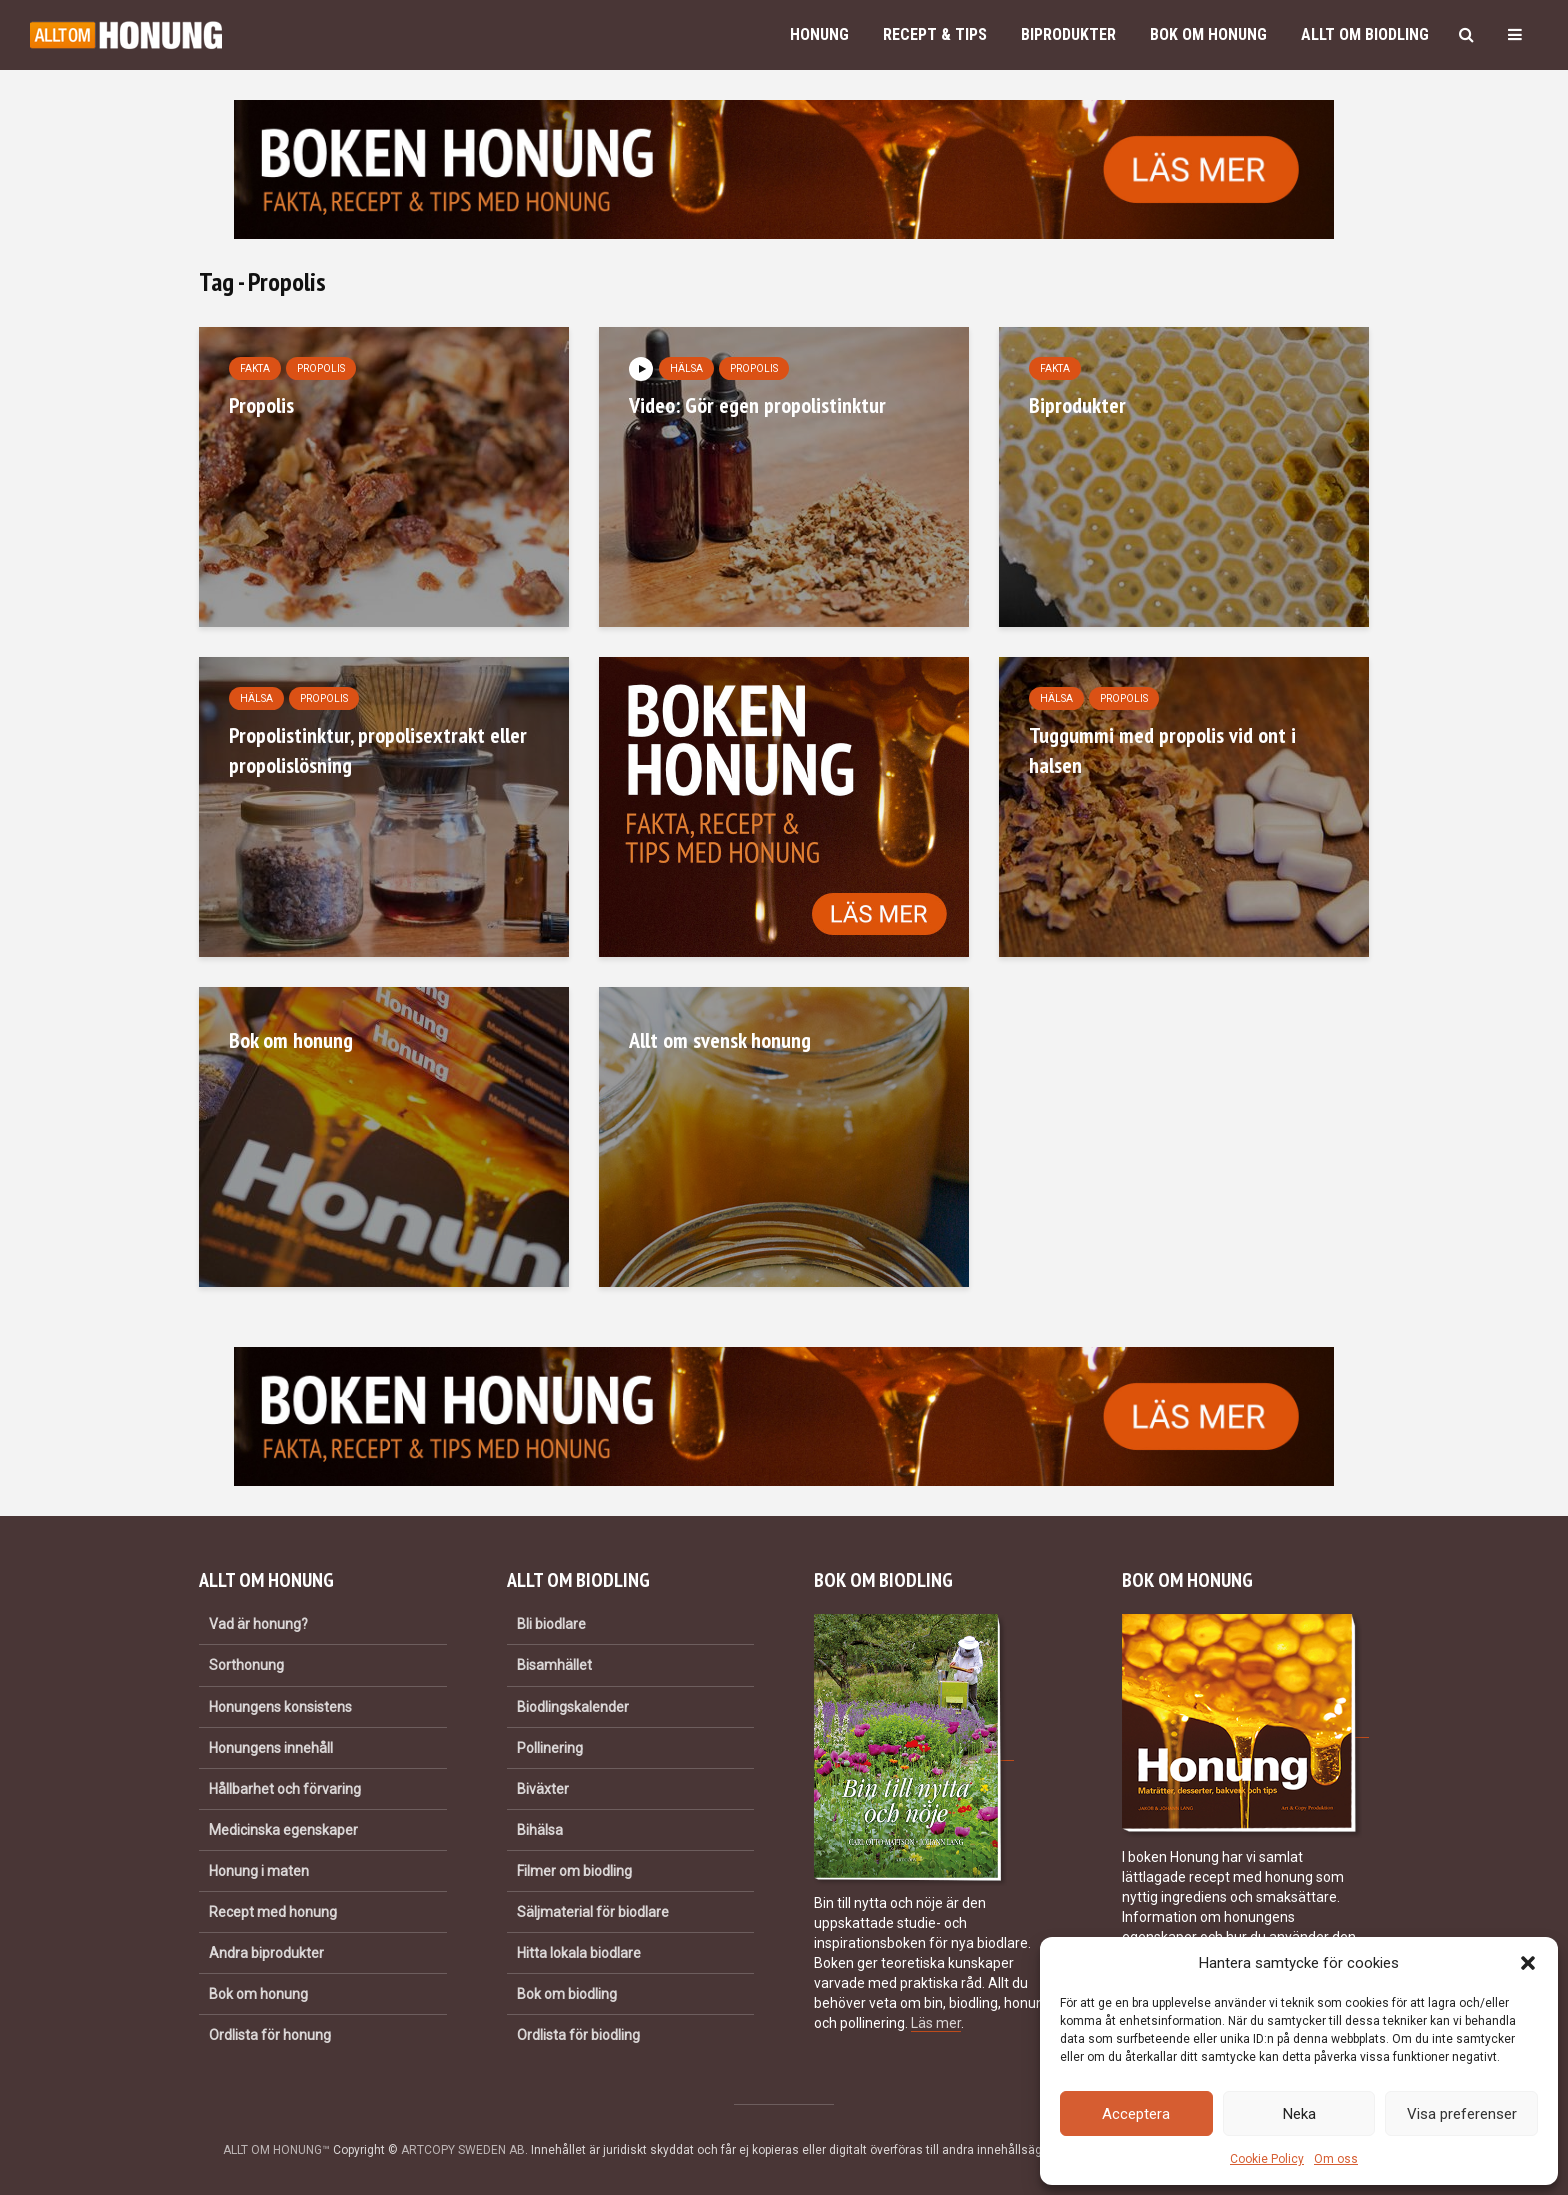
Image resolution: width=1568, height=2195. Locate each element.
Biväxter (543, 1789)
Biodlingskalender (573, 1707)
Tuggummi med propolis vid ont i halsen (1162, 750)
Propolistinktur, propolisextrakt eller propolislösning (378, 750)
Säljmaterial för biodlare (593, 1912)
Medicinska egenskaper (283, 1830)
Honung (819, 34)
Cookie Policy (1267, 2159)
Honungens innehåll (271, 1748)
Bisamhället (554, 1665)
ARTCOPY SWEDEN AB (463, 2150)
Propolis (321, 368)
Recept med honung (273, 1912)
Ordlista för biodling (578, 2035)
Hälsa (686, 368)
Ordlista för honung (270, 2035)
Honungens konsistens (280, 1707)
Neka (1299, 2114)
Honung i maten (259, 1871)
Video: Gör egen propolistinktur (757, 405)
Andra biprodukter (266, 1953)
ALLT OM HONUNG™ (276, 2150)
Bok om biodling (567, 1994)
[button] (1528, 1963)
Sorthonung (246, 1665)
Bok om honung (1208, 34)
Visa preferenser (1462, 2114)
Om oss (1336, 2159)
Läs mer (936, 2023)
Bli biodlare (551, 1624)
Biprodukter (1068, 34)
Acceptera (1136, 2114)
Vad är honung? (258, 1624)
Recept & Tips (935, 34)
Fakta (255, 368)
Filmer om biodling (574, 1871)
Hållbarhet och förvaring (285, 1789)
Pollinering (550, 1748)
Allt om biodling (1365, 34)
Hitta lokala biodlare (579, 1953)
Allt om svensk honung (720, 1040)
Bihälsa (540, 1830)
